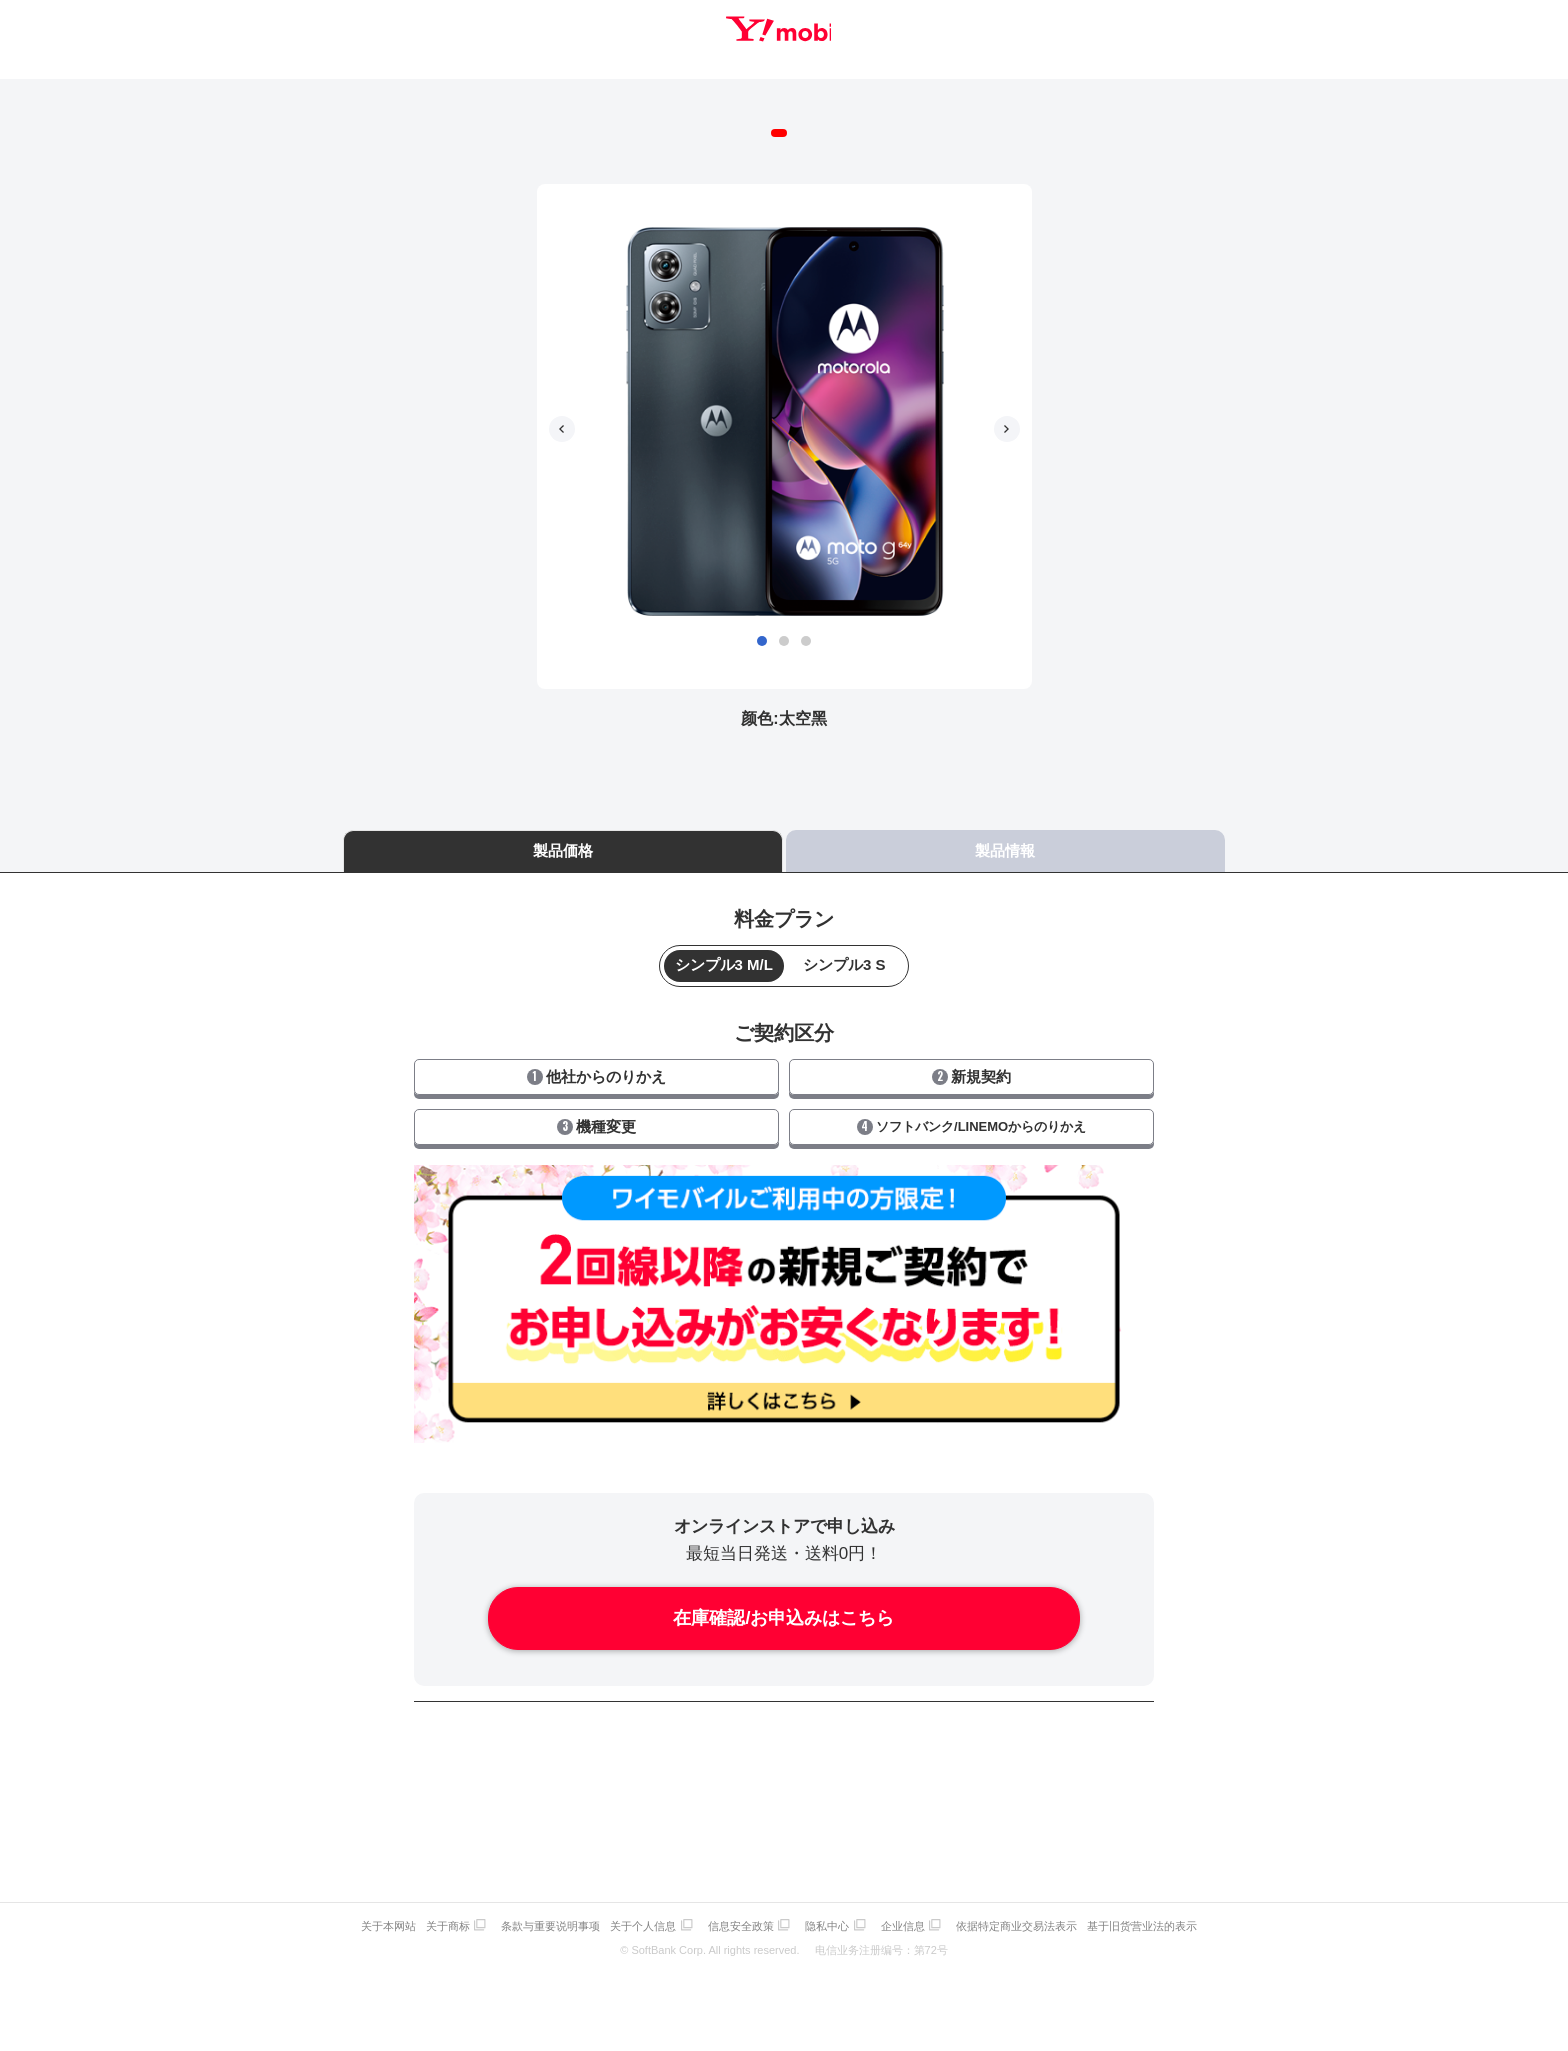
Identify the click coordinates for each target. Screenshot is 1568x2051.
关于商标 (438, 1907)
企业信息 (918, 1907)
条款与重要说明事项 (545, 1907)
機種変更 (596, 1110)
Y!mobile (784, 33)
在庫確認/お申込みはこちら (783, 1603)
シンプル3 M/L (724, 949)
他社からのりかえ (596, 1060)
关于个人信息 (643, 1907)
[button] (762, 625)
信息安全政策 (746, 1907)
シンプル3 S (844, 949)
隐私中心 (837, 1907)
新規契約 (971, 1060)
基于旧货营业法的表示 (1167, 1907)
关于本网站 (373, 1907)
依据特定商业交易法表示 (1036, 1907)
